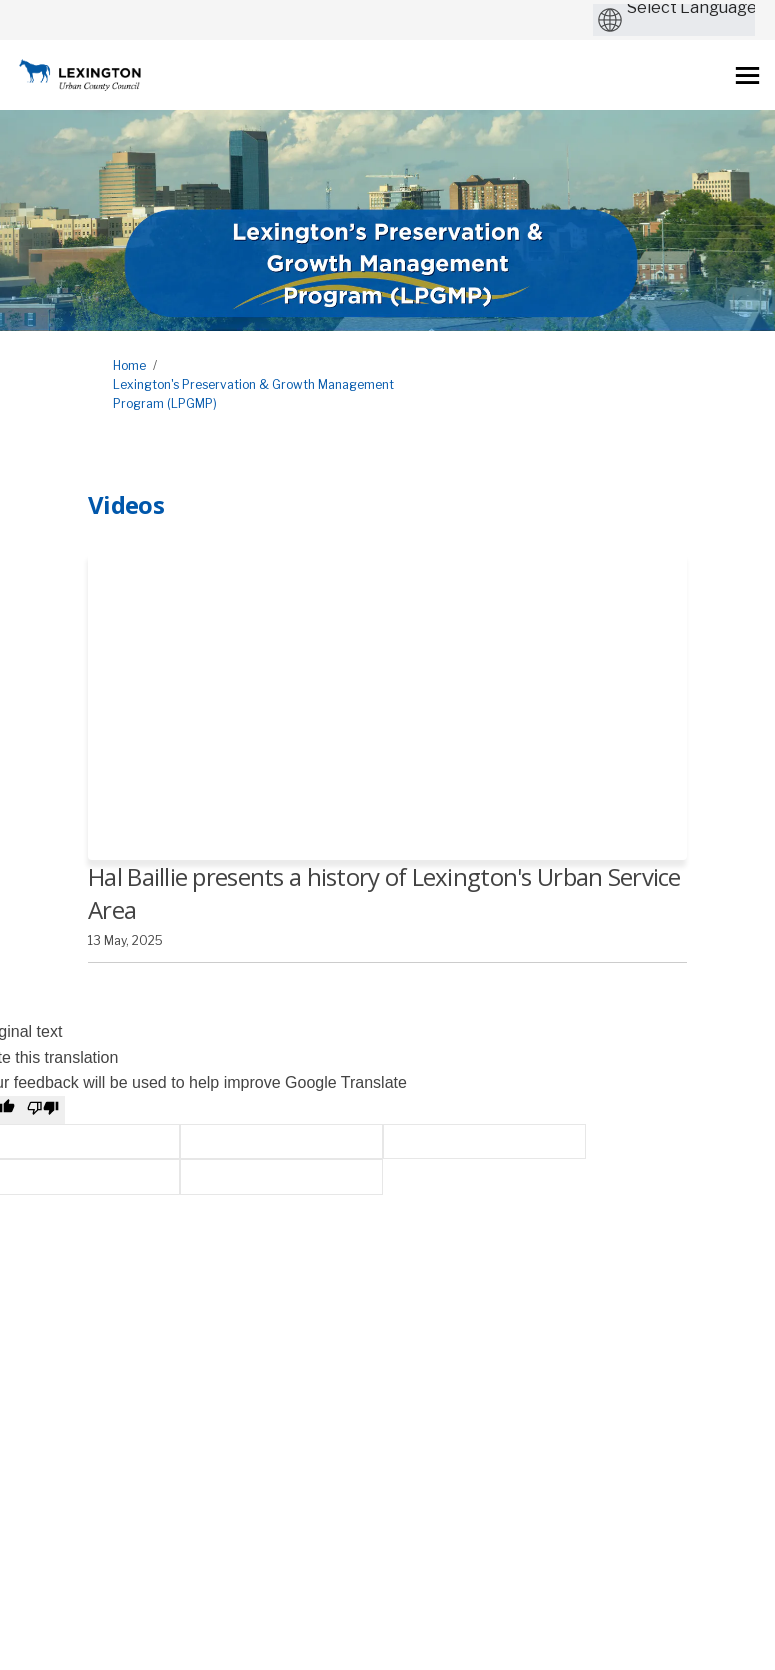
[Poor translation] (43, 1110)
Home (129, 365)
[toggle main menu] (747, 75)
